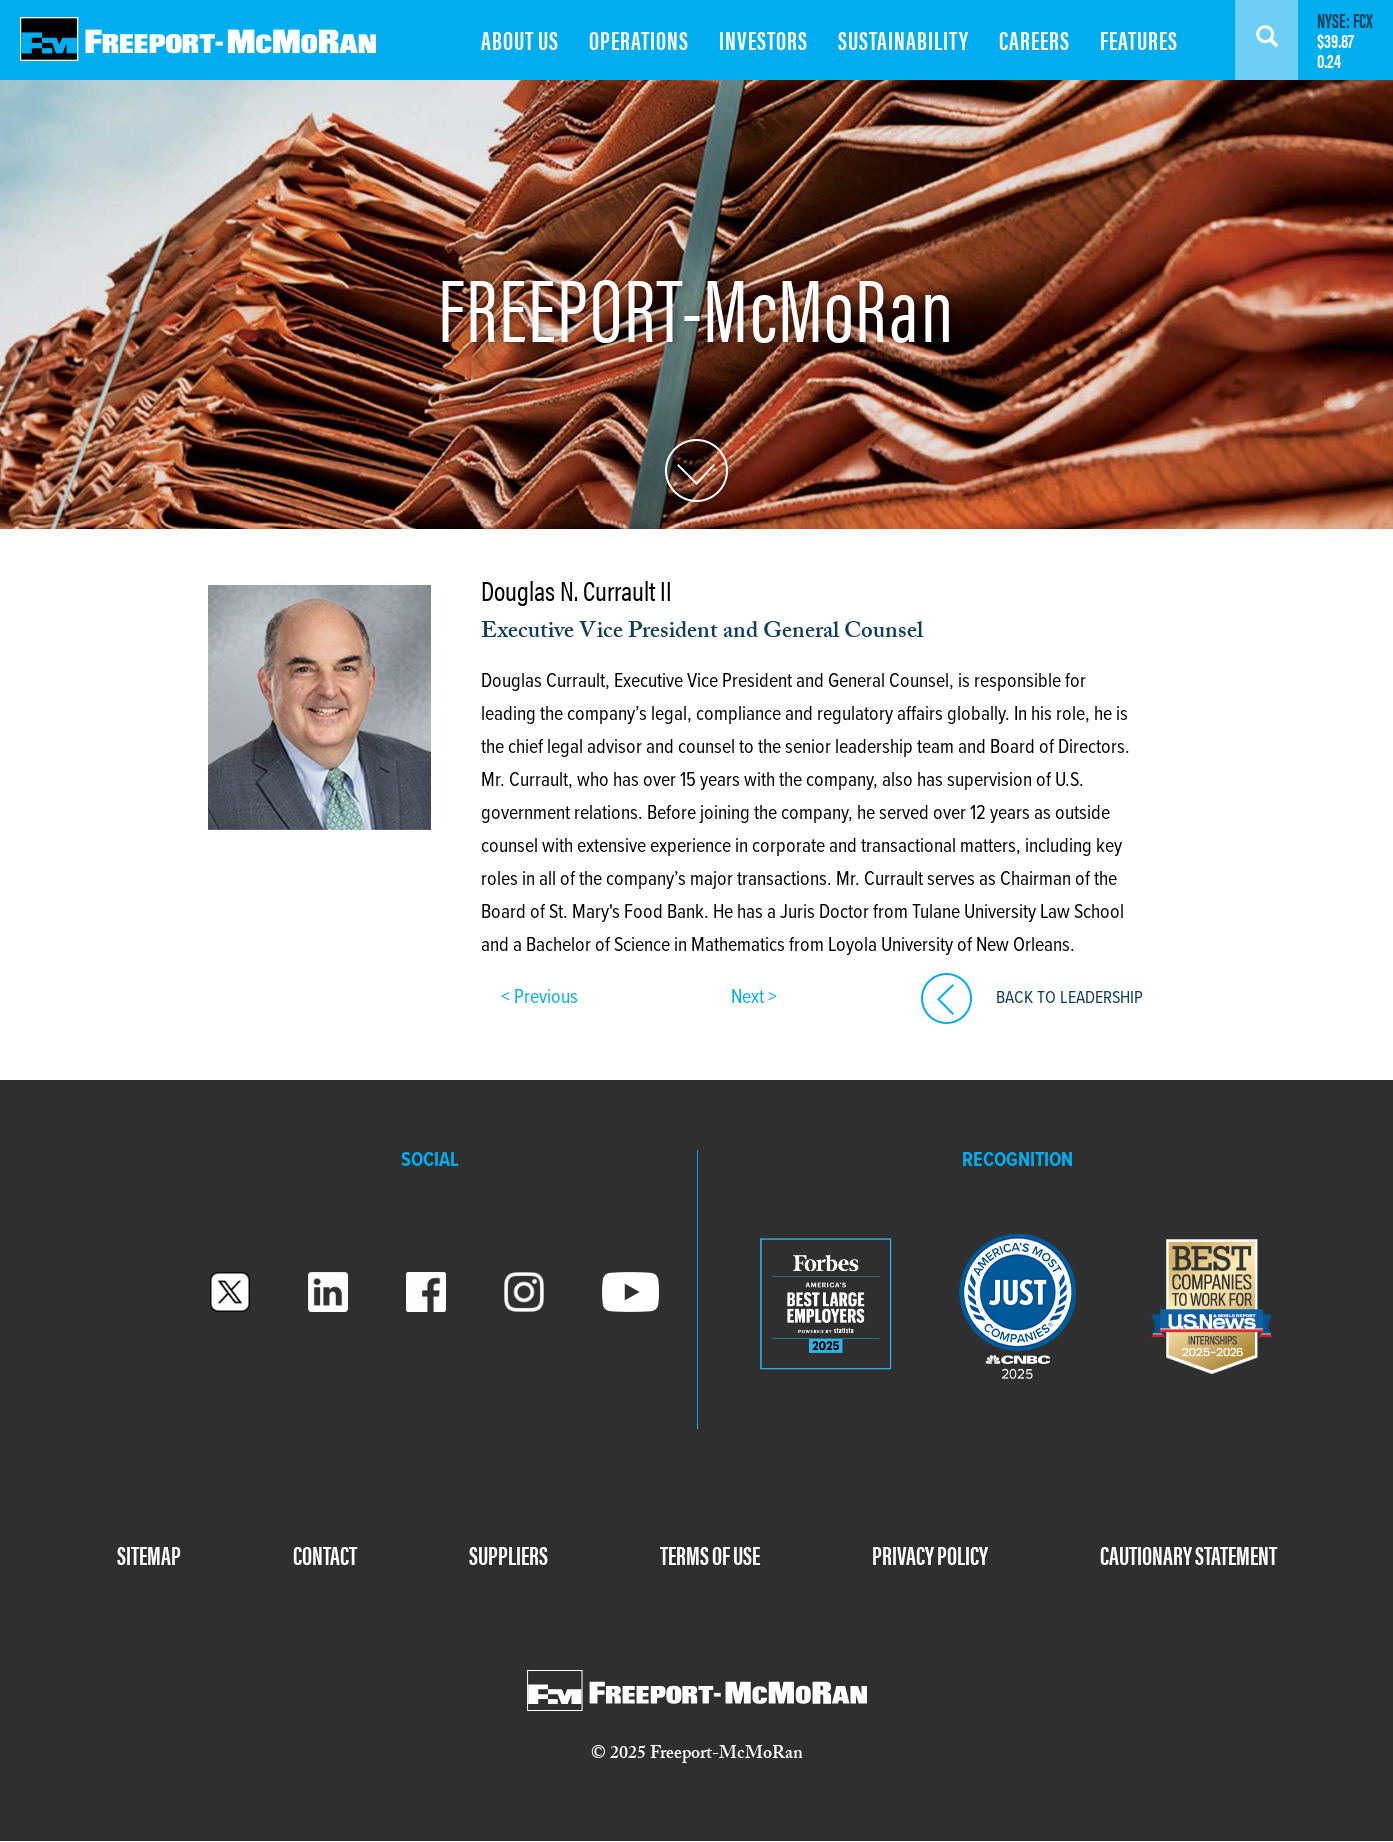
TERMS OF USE (710, 1554)
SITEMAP (149, 1554)
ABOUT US (520, 39)
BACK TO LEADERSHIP (1069, 998)
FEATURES (1139, 39)
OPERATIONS (639, 39)
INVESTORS (763, 39)
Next (749, 998)
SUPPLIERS (508, 1554)
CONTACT (325, 1554)
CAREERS (1034, 39)
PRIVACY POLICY (930, 1554)
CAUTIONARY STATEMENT (1188, 1554)
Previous (544, 998)
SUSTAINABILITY (903, 39)
